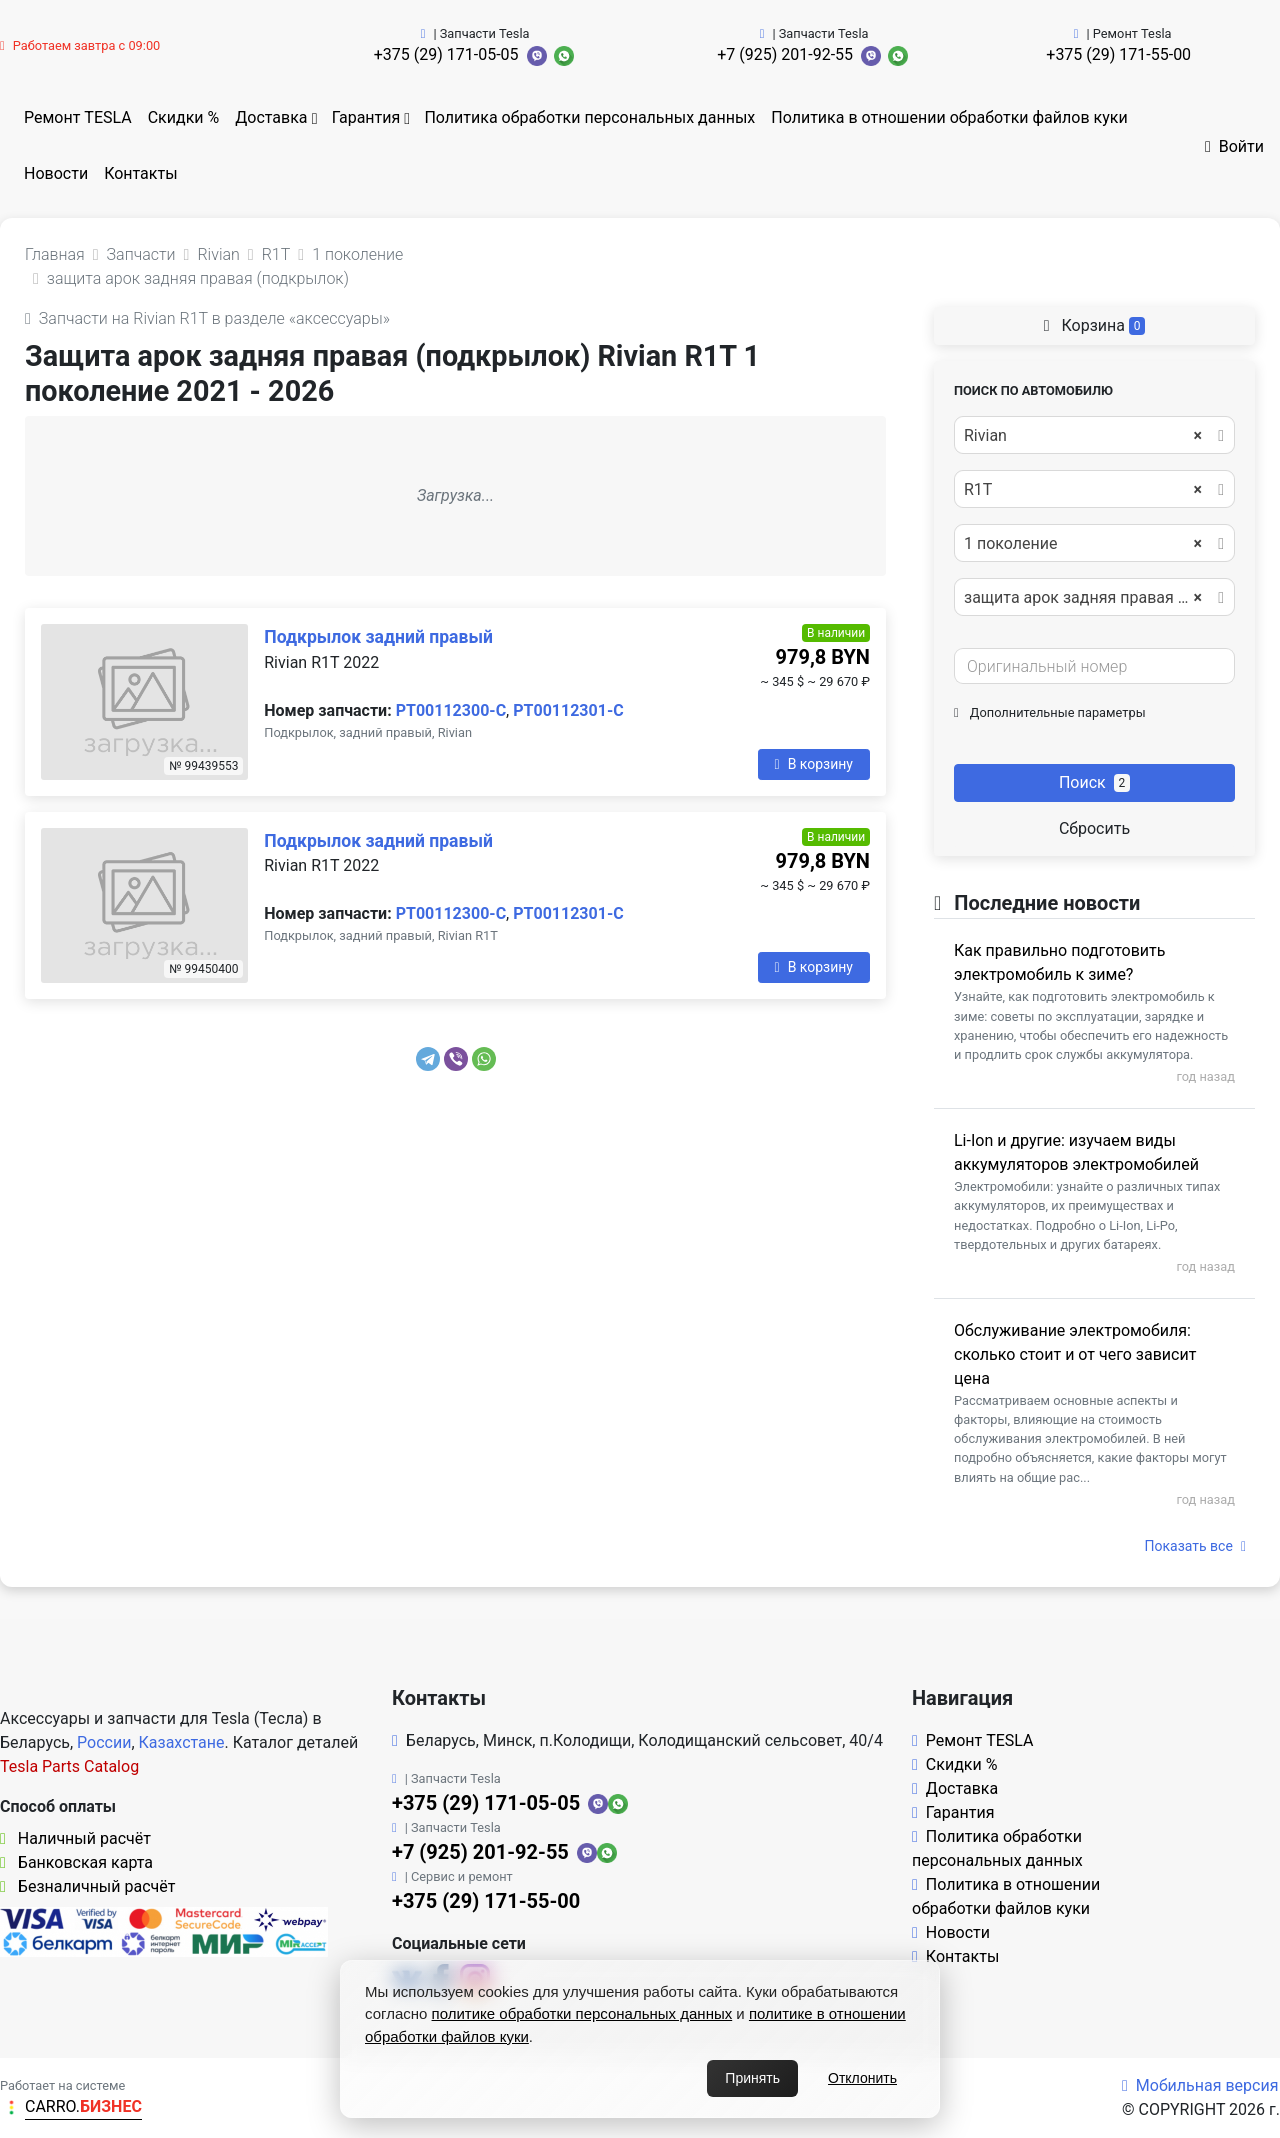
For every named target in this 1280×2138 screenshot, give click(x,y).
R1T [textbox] (1083, 490)
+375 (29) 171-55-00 (1118, 54)
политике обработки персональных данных (582, 2013)
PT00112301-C (568, 710)
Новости (56, 173)
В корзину (814, 764)
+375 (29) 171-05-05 (446, 54)
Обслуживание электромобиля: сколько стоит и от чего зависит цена (1075, 1354)
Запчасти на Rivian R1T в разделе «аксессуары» (207, 318)
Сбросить (1094, 828)
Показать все (1195, 1546)
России (104, 1742)
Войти (1234, 146)
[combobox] (1094, 435)
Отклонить (862, 2078)
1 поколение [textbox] (1083, 544)
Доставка (271, 117)
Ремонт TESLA (78, 117)
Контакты (140, 173)
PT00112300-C (451, 710)
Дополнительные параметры (1050, 712)
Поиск (1094, 782)
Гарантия (366, 117)
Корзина (1095, 325)
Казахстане (182, 1742)
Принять (752, 2078)
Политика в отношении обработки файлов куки (949, 117)
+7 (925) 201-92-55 (785, 54)
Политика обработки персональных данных (589, 117)
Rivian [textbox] (1083, 436)
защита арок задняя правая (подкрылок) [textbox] (1093, 598)
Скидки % (184, 117)
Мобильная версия (1200, 2085)
